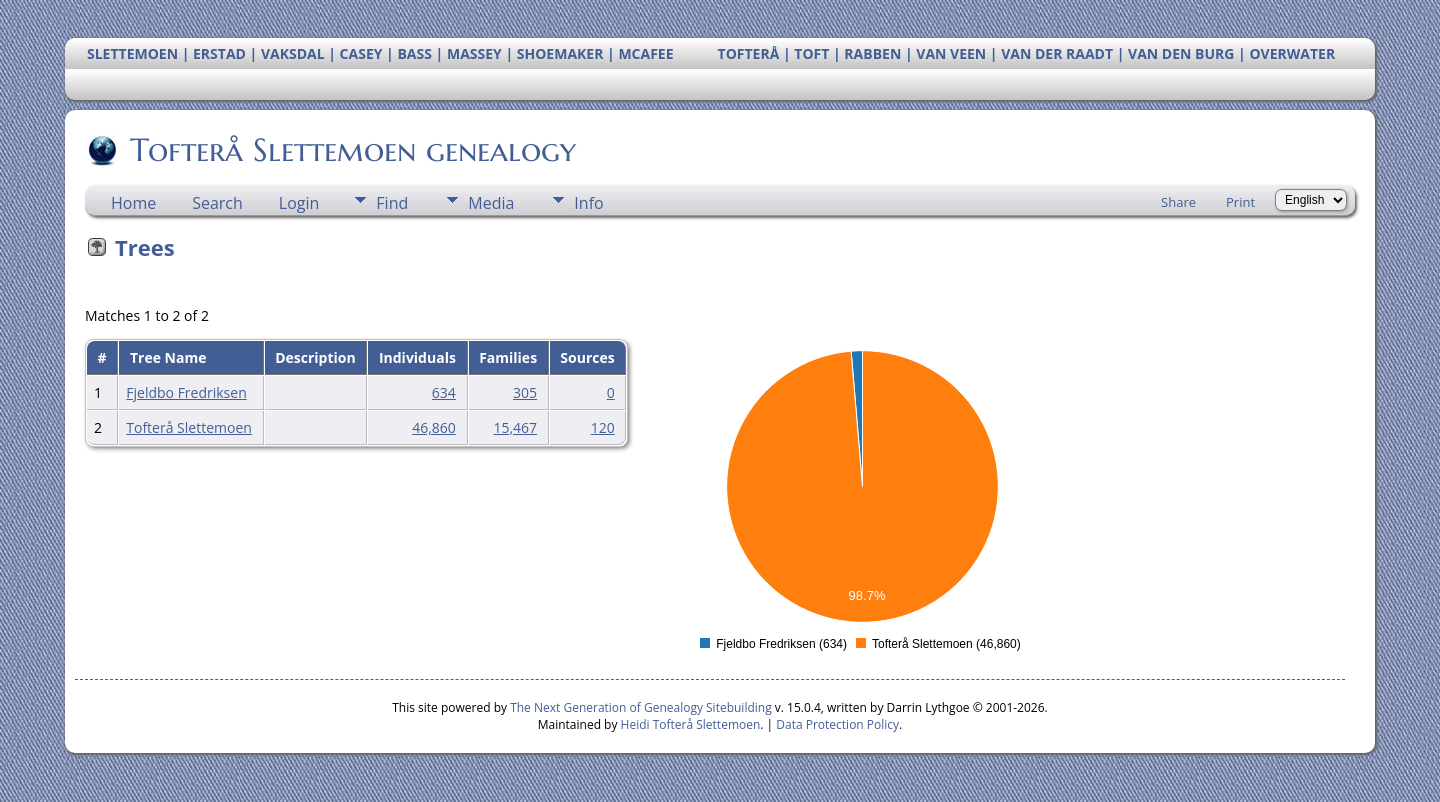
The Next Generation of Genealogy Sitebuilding (641, 707)
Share (1178, 202)
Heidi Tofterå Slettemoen (691, 724)
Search (217, 203)
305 (525, 392)
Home (133, 203)
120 (603, 427)
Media (491, 203)
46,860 (434, 427)
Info (588, 203)
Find (392, 203)
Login (299, 203)
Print (1240, 202)
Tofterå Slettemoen (189, 427)
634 (444, 392)
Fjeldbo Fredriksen (186, 392)
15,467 (515, 427)
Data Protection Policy (837, 724)
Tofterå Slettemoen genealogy (351, 150)
